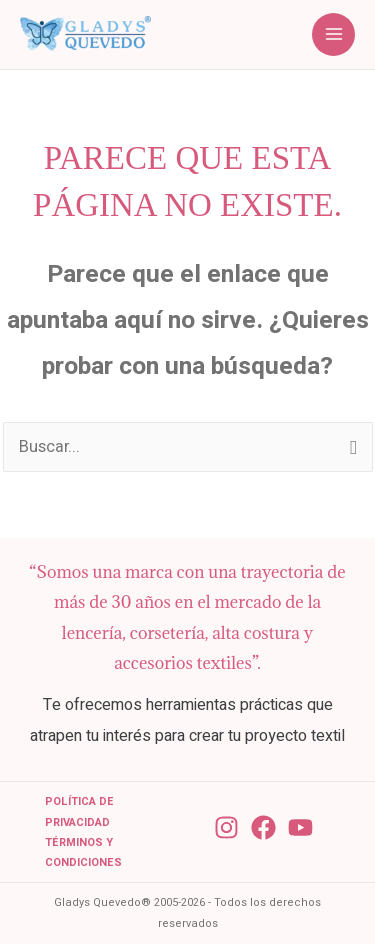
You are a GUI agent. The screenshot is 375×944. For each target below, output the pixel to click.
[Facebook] (263, 827)
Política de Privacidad (79, 812)
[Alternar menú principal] (333, 34)
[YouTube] (300, 827)
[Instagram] (226, 827)
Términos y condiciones (83, 853)
